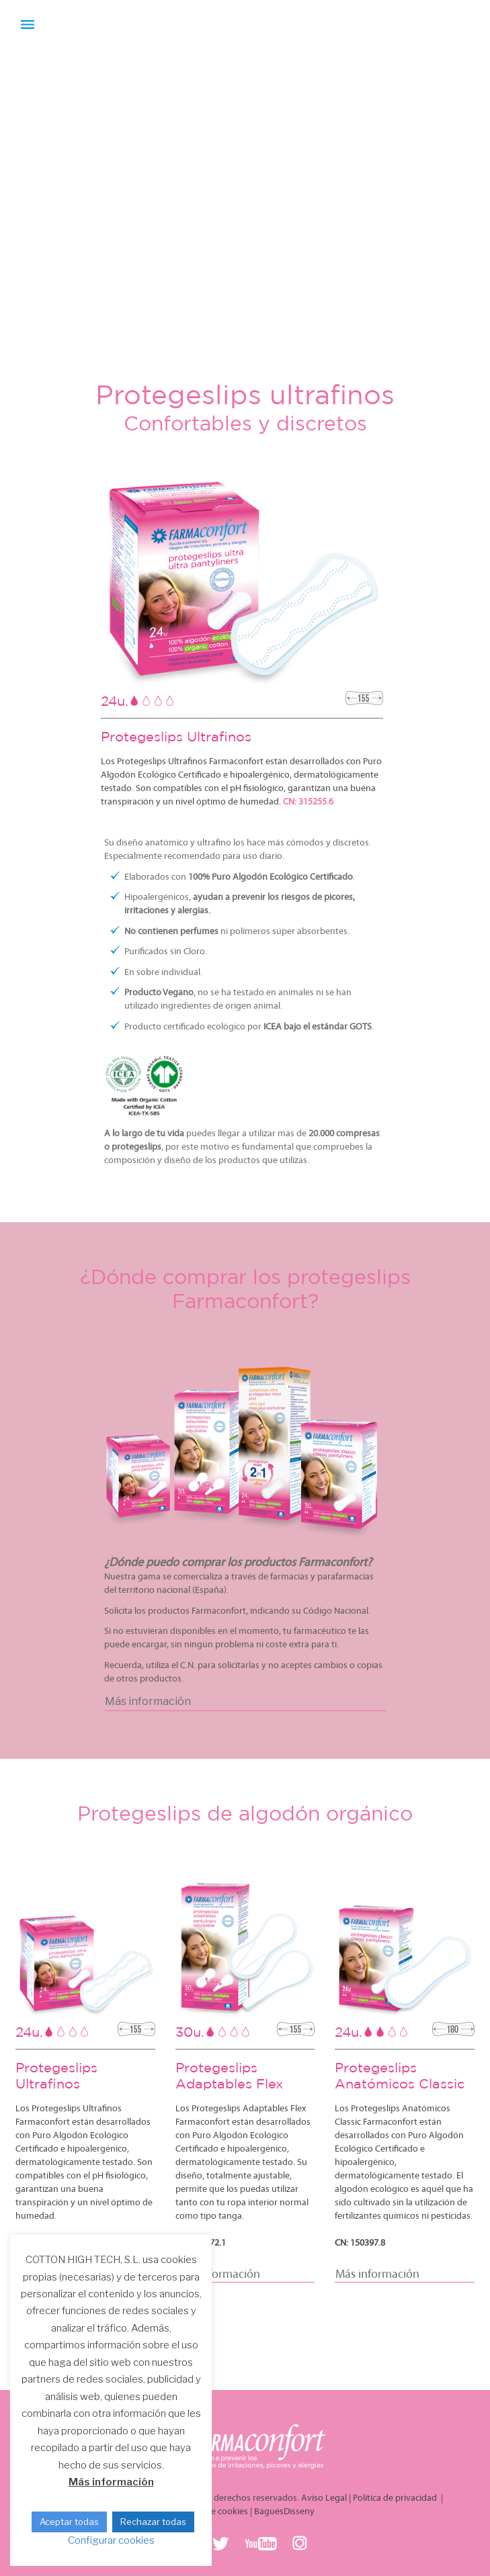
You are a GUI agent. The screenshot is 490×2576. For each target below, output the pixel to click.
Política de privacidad (396, 2498)
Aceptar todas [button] (69, 2521)
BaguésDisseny (284, 2512)
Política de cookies (211, 2512)
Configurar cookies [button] (111, 2540)
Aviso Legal (324, 2498)
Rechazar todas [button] (153, 2521)
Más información (111, 2482)
